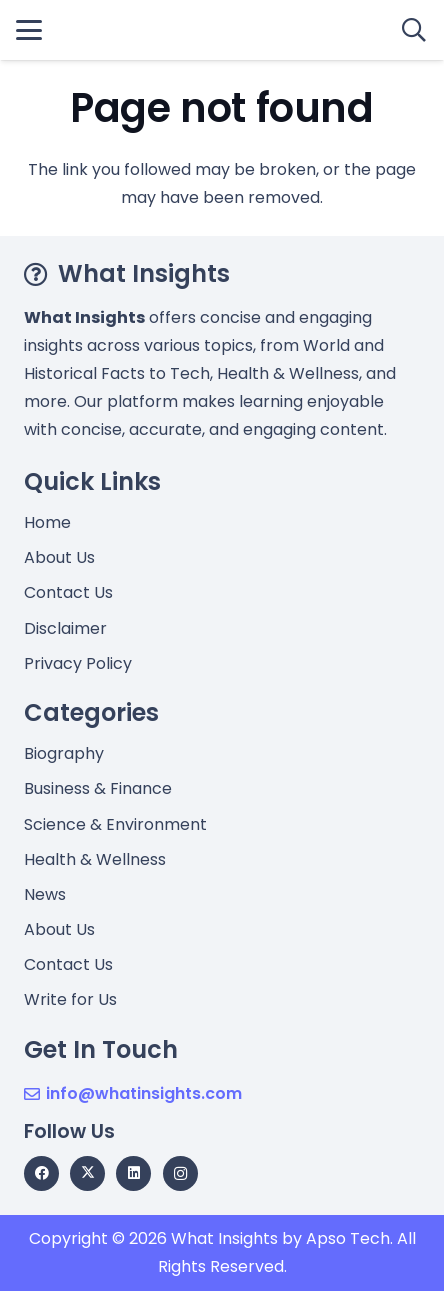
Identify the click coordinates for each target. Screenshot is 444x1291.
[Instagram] (180, 1173)
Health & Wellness (95, 859)
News (45, 894)
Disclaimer (65, 628)
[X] (87, 1173)
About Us (59, 557)
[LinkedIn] (133, 1173)
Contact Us (68, 592)
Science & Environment (115, 824)
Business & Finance (98, 788)
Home (47, 522)
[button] (29, 30)
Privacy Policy (78, 663)
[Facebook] (41, 1173)
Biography (64, 753)
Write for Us (70, 999)
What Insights (224, 1238)
